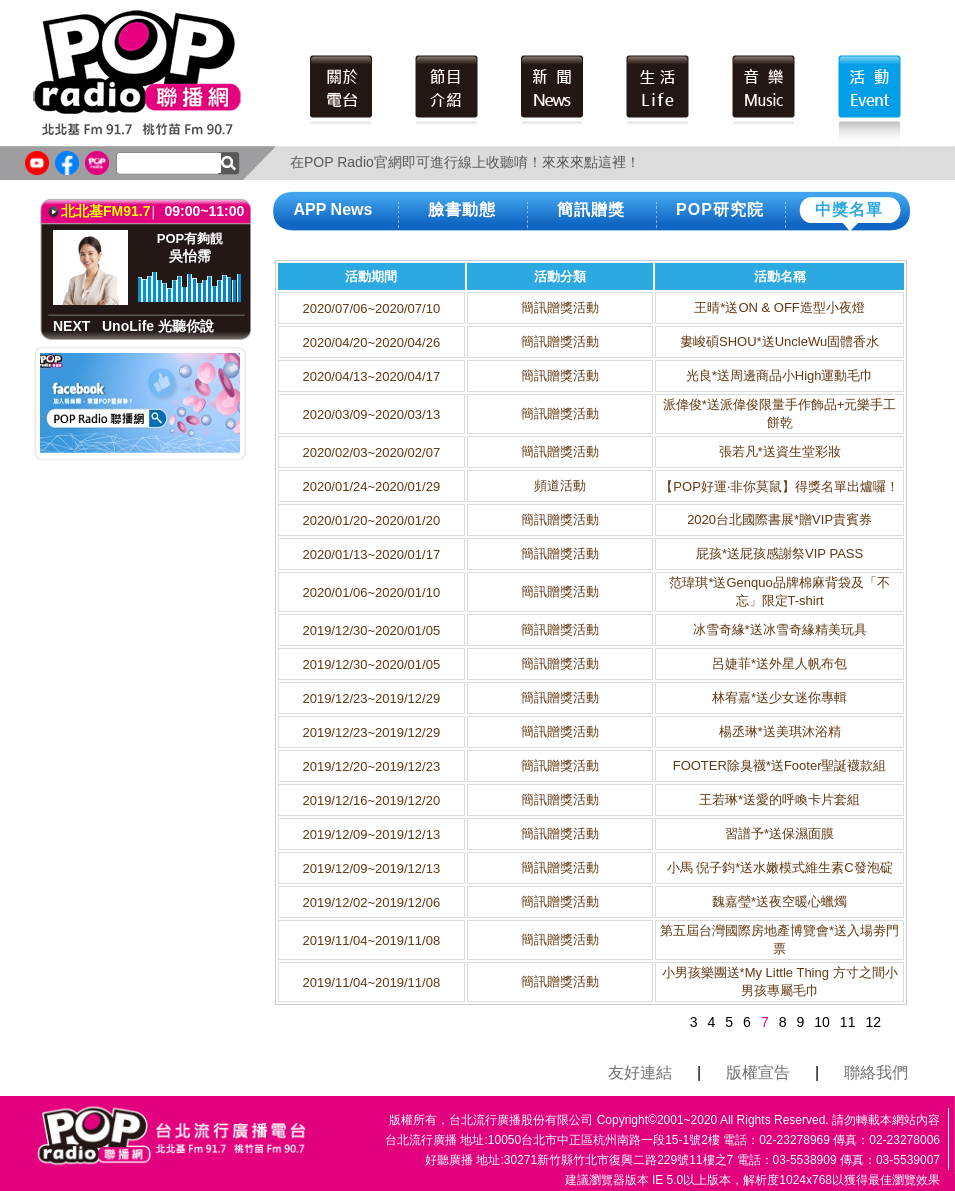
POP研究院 (720, 209)
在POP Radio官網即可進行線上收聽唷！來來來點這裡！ (465, 162)
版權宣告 (758, 1072)
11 (848, 1022)
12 (873, 1022)
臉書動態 (462, 209)
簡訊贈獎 (591, 209)
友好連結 (640, 1072)
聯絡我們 (876, 1072)
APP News (333, 209)
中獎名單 (849, 209)
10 (822, 1022)
